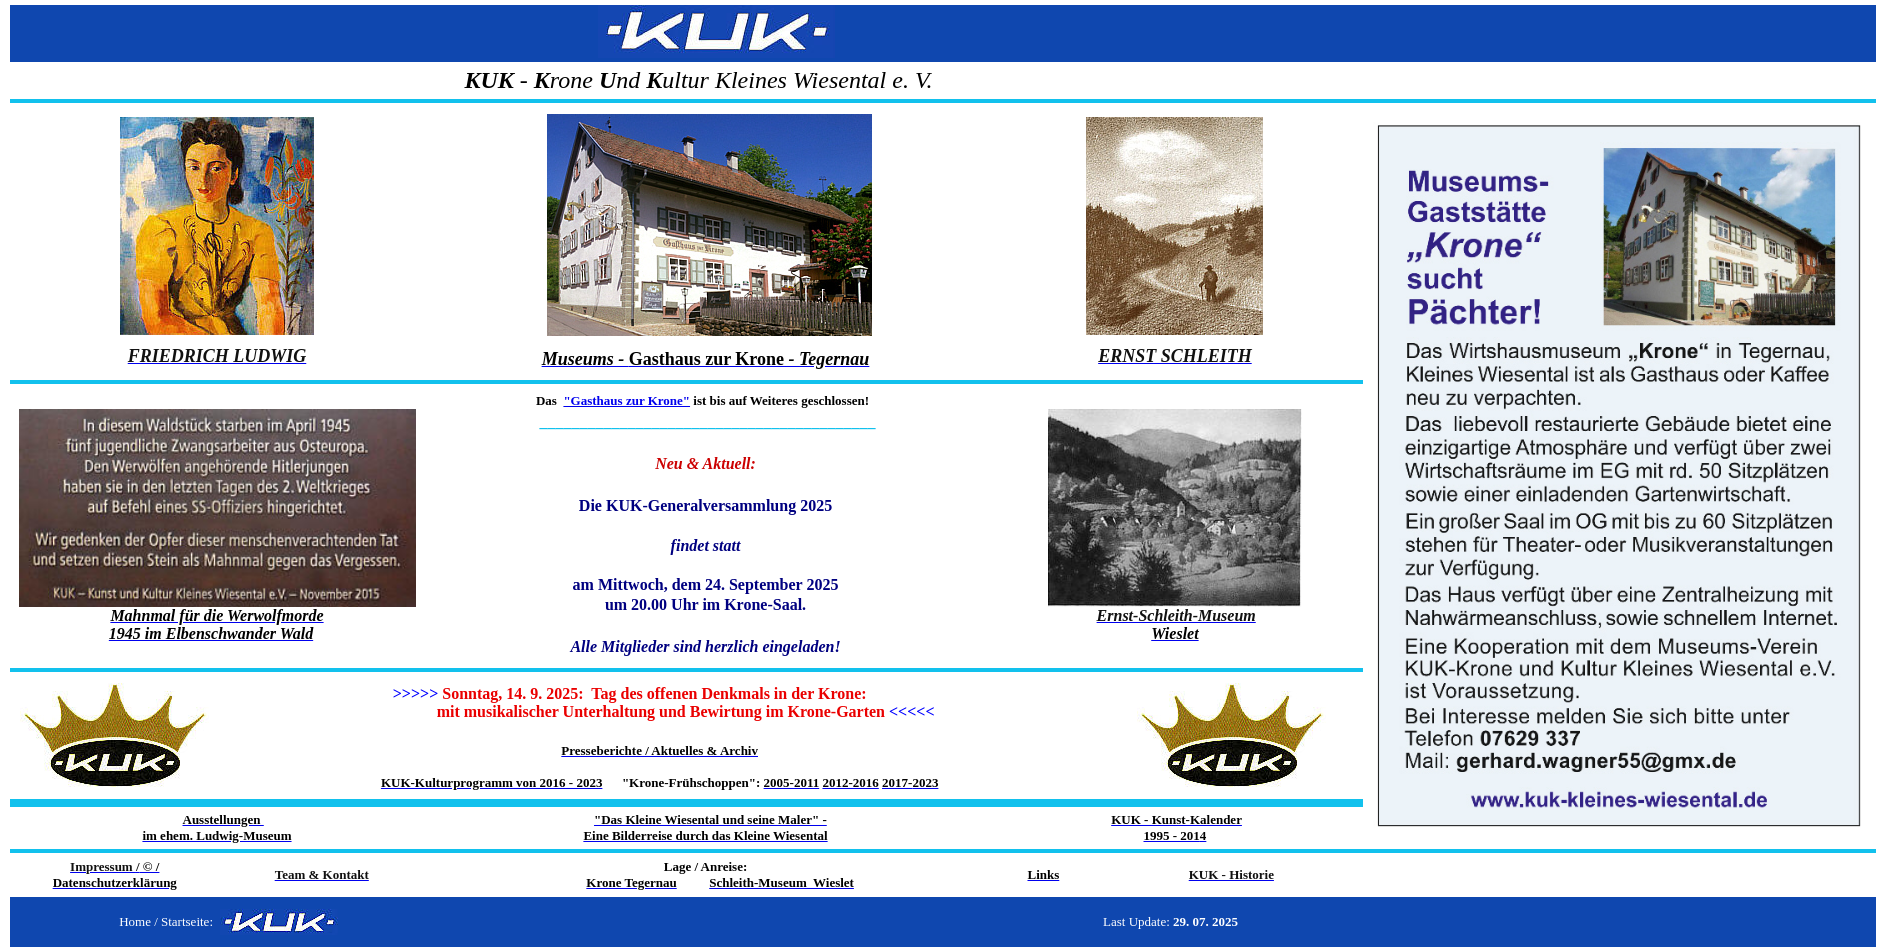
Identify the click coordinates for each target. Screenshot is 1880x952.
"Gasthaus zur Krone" (626, 400)
